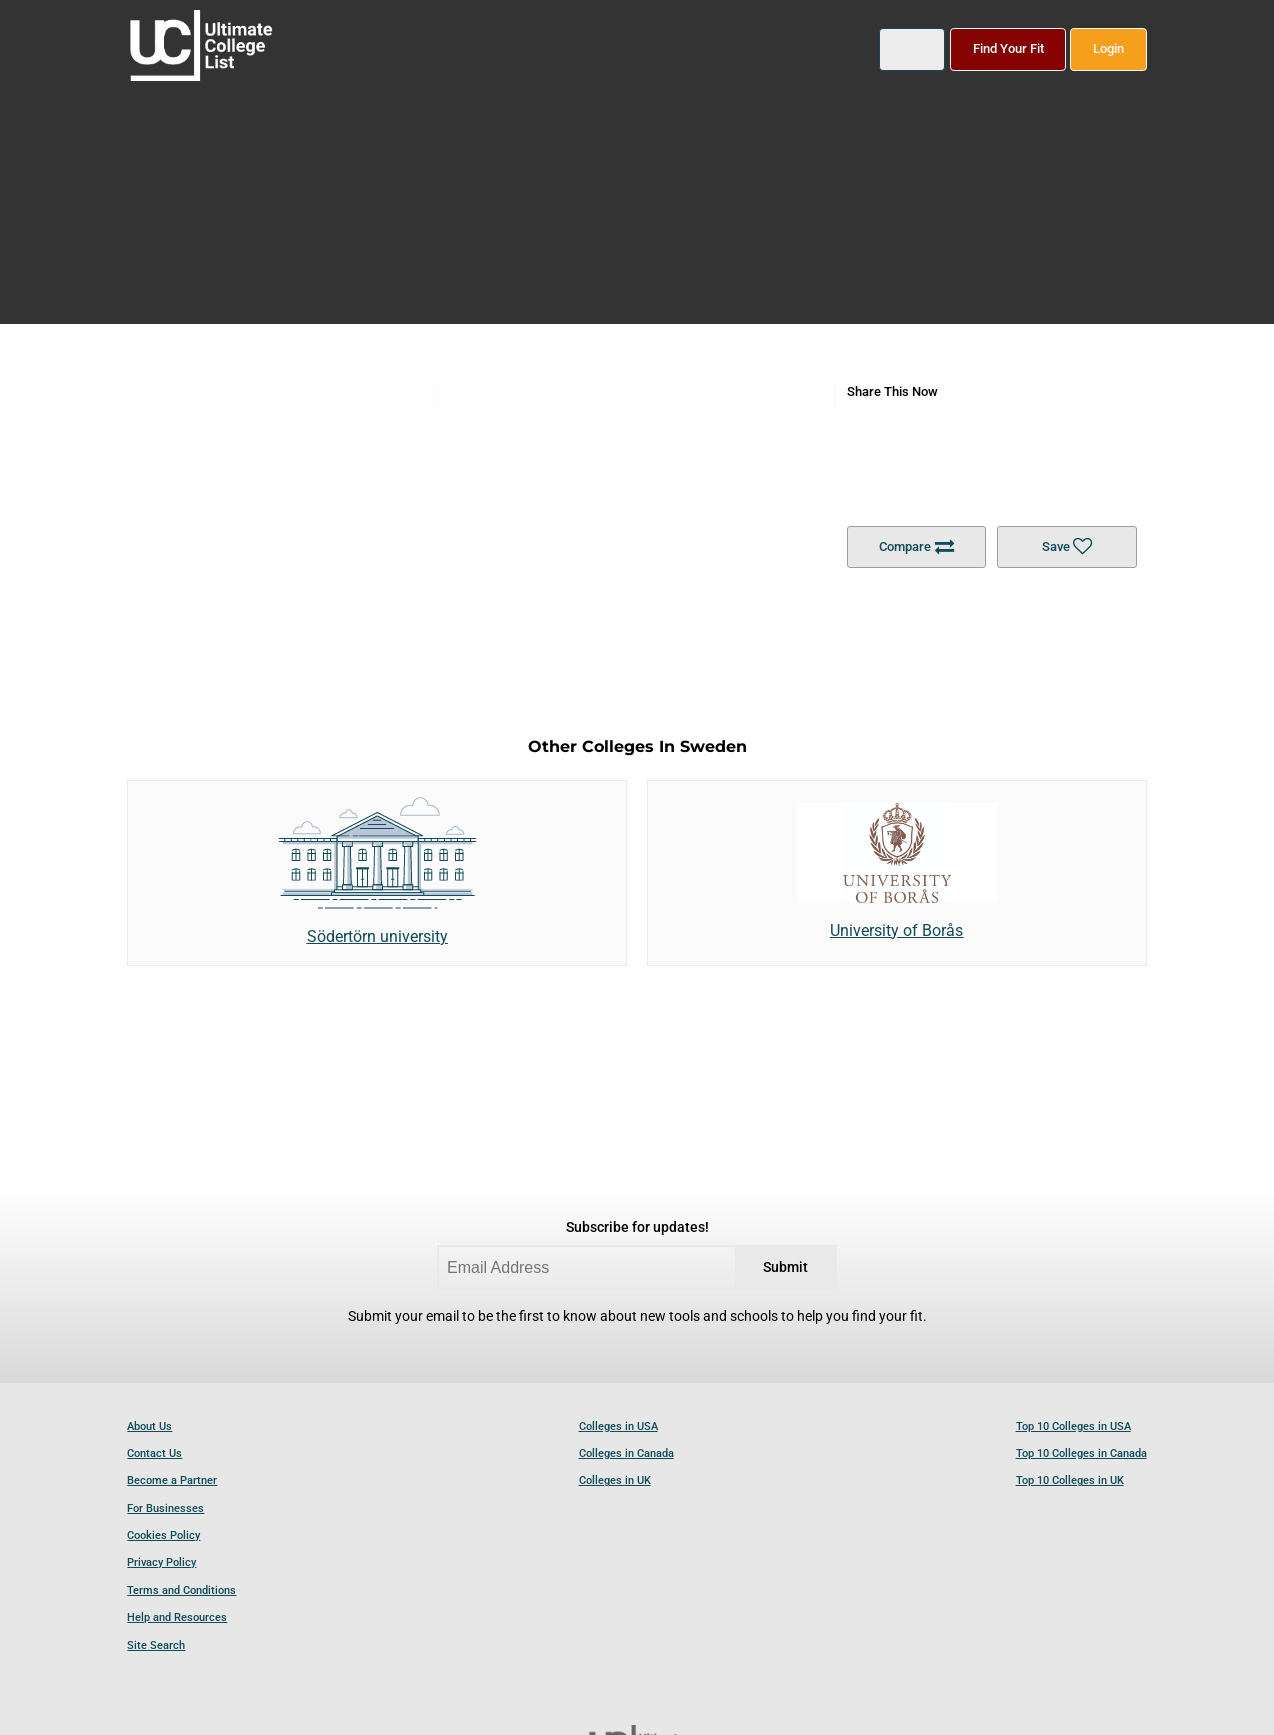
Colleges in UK (615, 1480)
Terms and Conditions (181, 1590)
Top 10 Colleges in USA (1073, 1426)
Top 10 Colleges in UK (1070, 1480)
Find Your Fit (1008, 48)
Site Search (156, 1645)
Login (1108, 48)
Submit (785, 1267)
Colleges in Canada (626, 1453)
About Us (149, 1426)
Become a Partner (172, 1480)
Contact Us (154, 1453)
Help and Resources (177, 1617)
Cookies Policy (163, 1535)
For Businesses (165, 1508)
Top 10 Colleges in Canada (1081, 1453)
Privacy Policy (161, 1562)
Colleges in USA (618, 1426)
